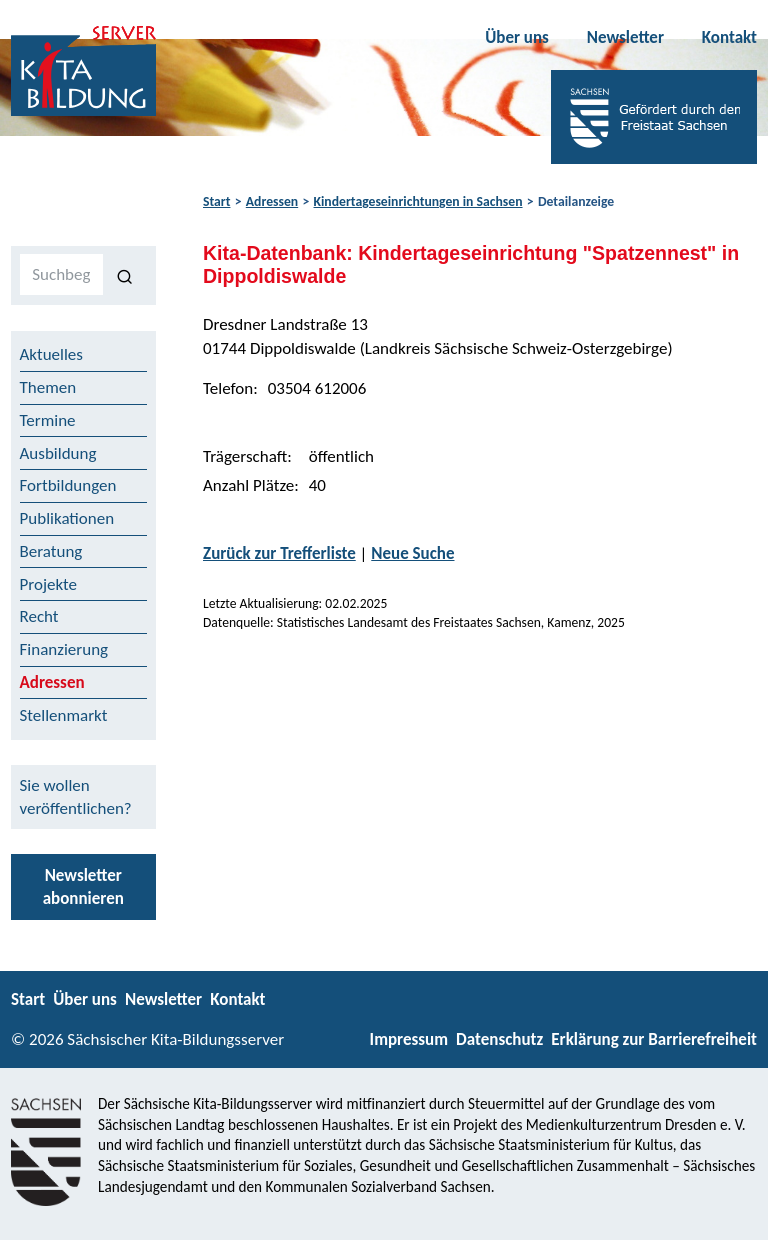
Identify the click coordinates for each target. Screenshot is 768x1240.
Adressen (272, 201)
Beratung (51, 551)
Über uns (517, 37)
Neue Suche (412, 553)
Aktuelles (51, 354)
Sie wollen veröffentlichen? (76, 797)
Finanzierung (64, 649)
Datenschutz (499, 1039)
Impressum (409, 1039)
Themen (48, 387)
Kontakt (729, 37)
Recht (39, 616)
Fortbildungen (68, 485)
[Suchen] (125, 275)
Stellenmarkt (64, 715)
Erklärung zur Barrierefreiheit (654, 1039)
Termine (48, 420)
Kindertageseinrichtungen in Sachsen (418, 201)
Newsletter (625, 37)
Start (216, 201)
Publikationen (67, 518)
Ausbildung (58, 453)
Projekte (49, 584)
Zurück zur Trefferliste (279, 553)
